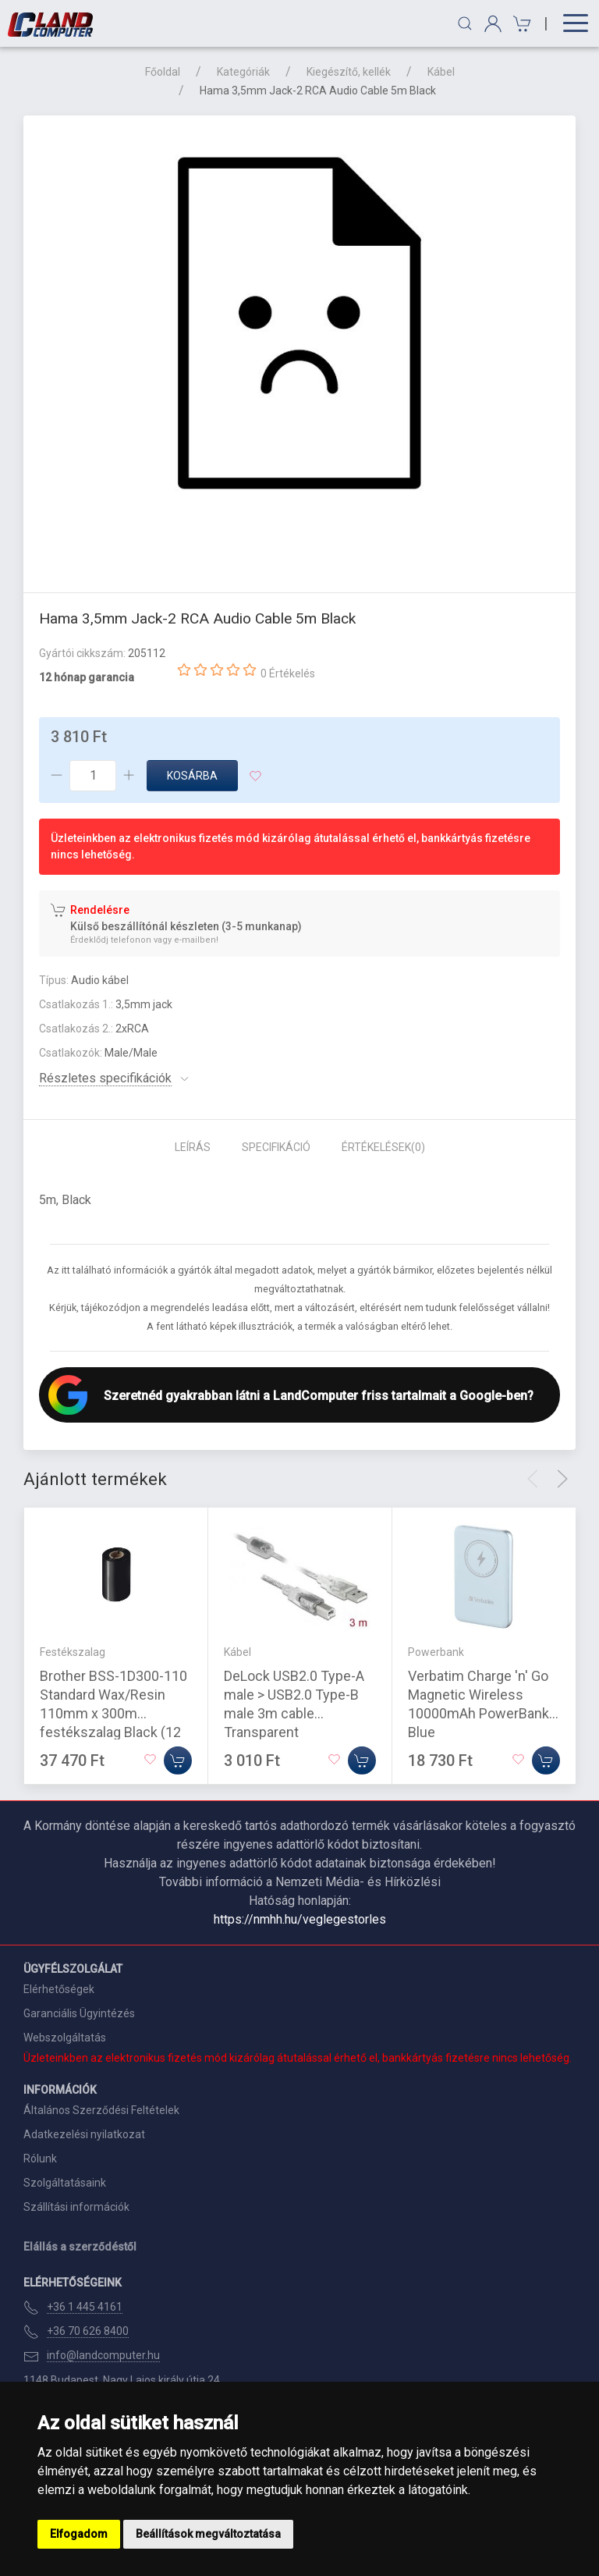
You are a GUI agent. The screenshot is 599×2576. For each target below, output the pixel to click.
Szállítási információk (76, 2207)
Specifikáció (276, 1147)
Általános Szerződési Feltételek (101, 2110)
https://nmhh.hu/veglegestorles (300, 1919)
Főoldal (162, 72)
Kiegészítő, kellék (349, 72)
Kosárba (192, 775)
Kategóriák (243, 72)
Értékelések (383, 1147)
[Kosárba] (178, 1760)
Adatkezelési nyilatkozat (84, 2134)
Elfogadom (79, 2534)
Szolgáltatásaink (64, 2182)
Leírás (193, 1147)
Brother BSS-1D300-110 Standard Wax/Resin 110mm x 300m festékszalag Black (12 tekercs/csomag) (113, 1713)
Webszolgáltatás (64, 2037)
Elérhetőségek (58, 1989)
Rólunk (40, 2158)
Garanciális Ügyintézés (79, 2013)
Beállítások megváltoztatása (208, 2534)
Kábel (441, 72)
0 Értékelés (288, 673)
